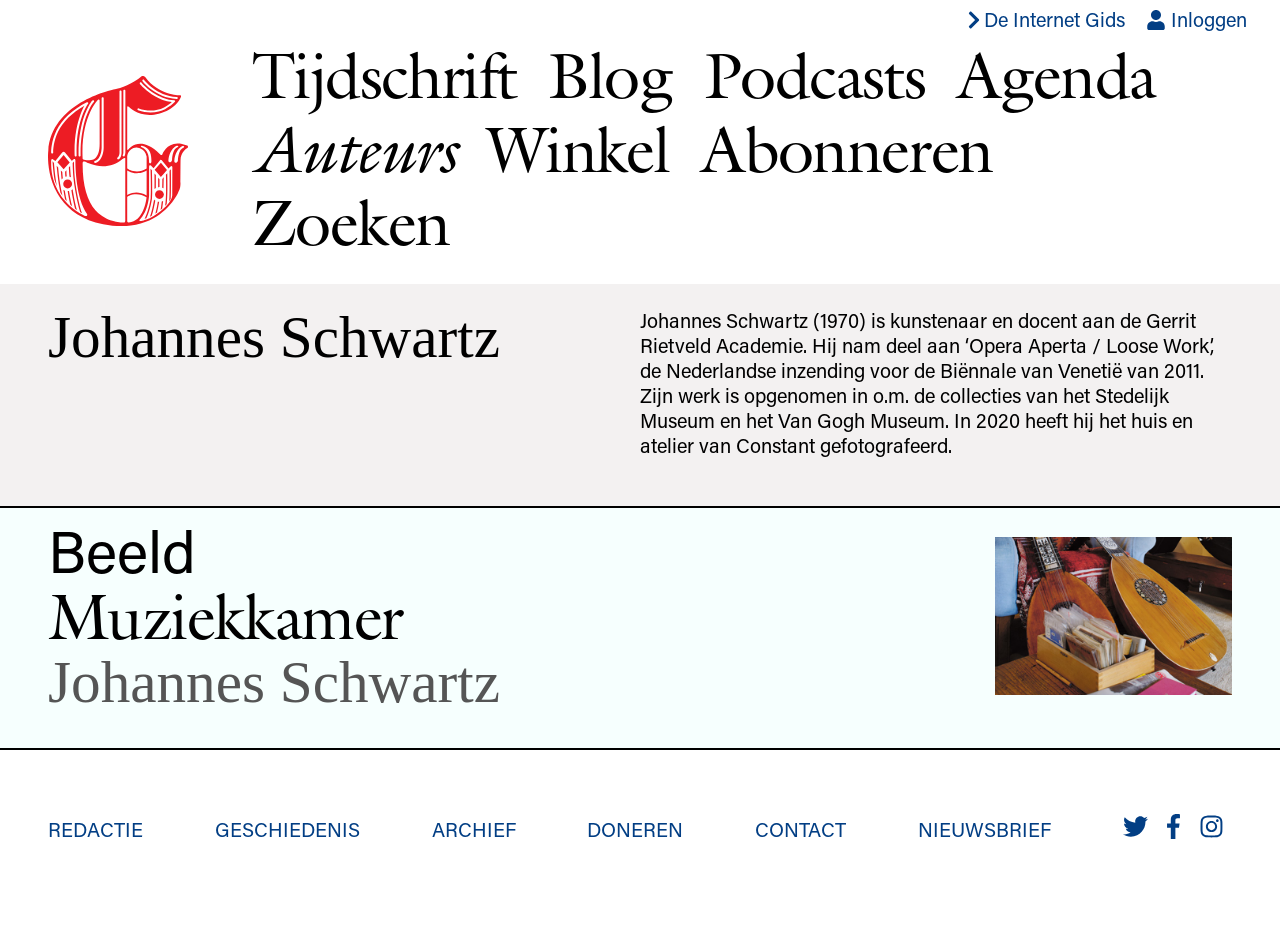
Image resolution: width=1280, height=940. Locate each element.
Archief (474, 829)
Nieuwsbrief (984, 829)
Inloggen (1196, 19)
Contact (800, 829)
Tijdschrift (384, 75)
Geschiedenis (287, 829)
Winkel (578, 149)
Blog (610, 75)
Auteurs (353, 149)
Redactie (95, 829)
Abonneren (847, 149)
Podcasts (814, 75)
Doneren (635, 829)
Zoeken (350, 222)
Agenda (1056, 75)
